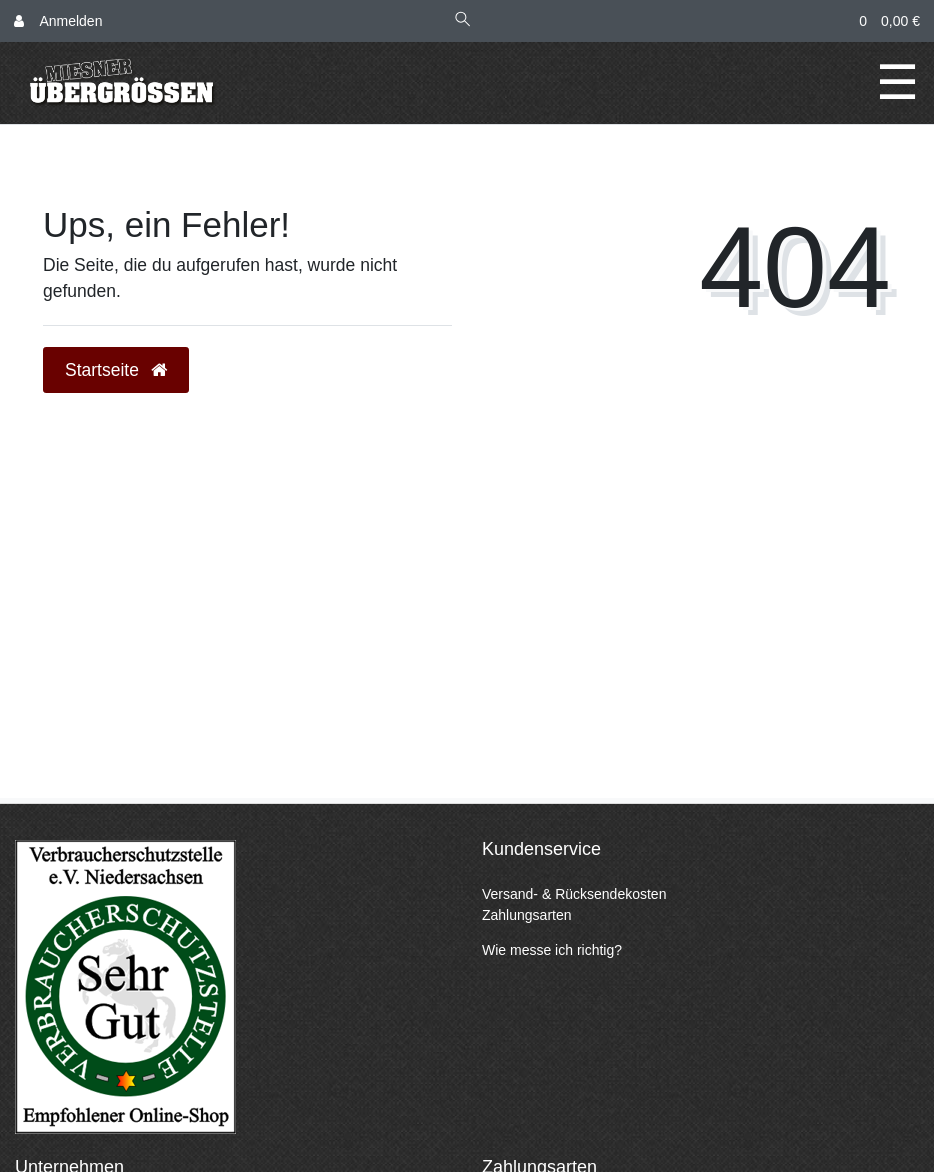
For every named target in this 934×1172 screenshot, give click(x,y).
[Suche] (463, 21)
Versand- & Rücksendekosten (574, 894)
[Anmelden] (58, 21)
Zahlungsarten (527, 915)
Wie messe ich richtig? (552, 950)
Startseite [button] (116, 370)
